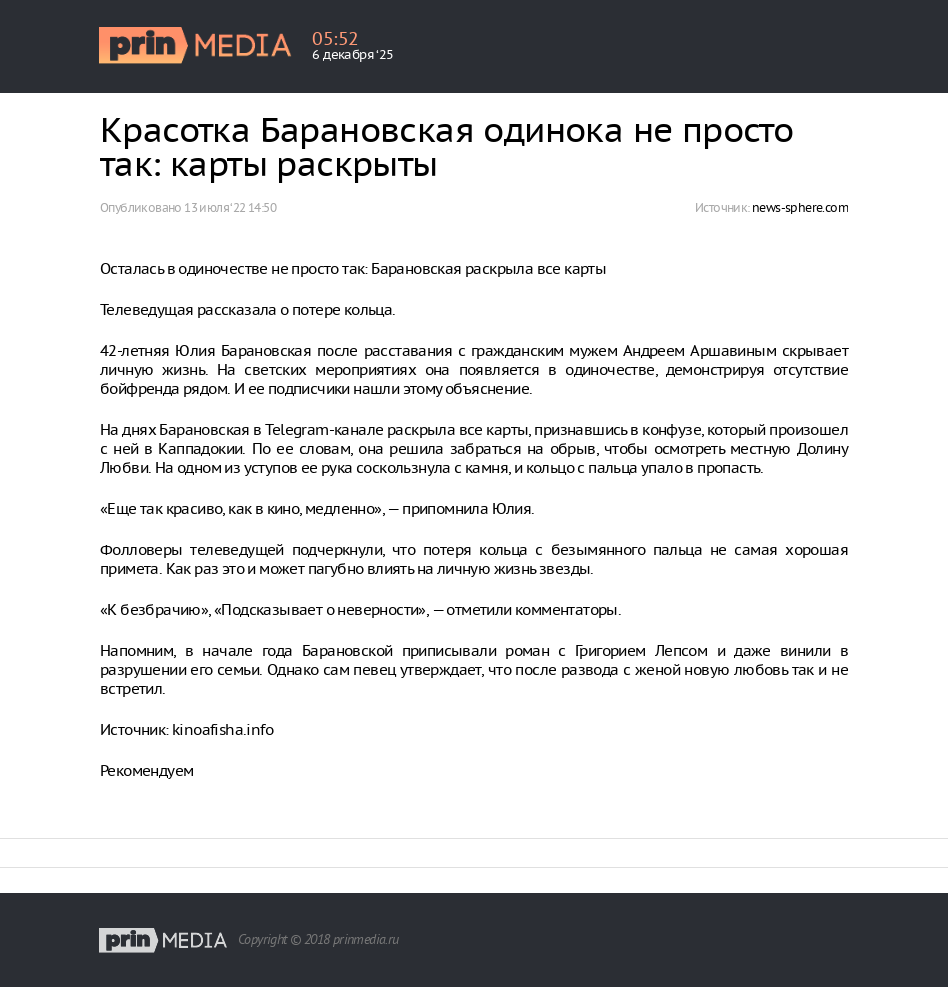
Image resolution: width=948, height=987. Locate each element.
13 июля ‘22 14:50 (230, 207)
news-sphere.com (800, 207)
